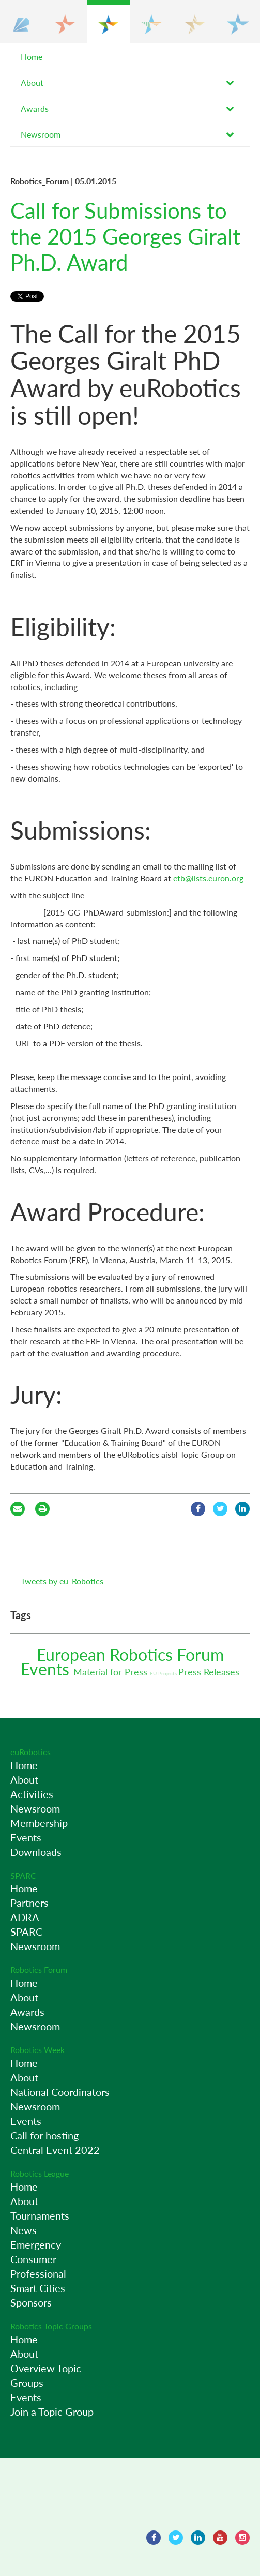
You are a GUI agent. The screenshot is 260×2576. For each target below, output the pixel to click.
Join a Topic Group (52, 2411)
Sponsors (31, 2302)
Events (47, 1669)
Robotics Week (37, 2050)
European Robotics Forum (130, 1654)
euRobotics (30, 1752)
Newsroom (40, 134)
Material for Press (111, 1672)
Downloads (36, 1852)
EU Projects (164, 1673)
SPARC (23, 1875)
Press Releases (208, 1672)
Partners (29, 1902)
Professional (38, 2273)
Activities (31, 1794)
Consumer (33, 2259)
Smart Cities (37, 2288)
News (23, 2230)
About (32, 82)
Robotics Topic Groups (51, 2326)
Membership (39, 1823)
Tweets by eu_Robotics (62, 1581)
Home (31, 57)
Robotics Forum (38, 1969)
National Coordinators (60, 2092)
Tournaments (39, 2215)
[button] (21, 21)
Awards (35, 108)
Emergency (35, 2244)
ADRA (24, 1917)
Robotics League (39, 2173)
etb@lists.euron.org (208, 878)
